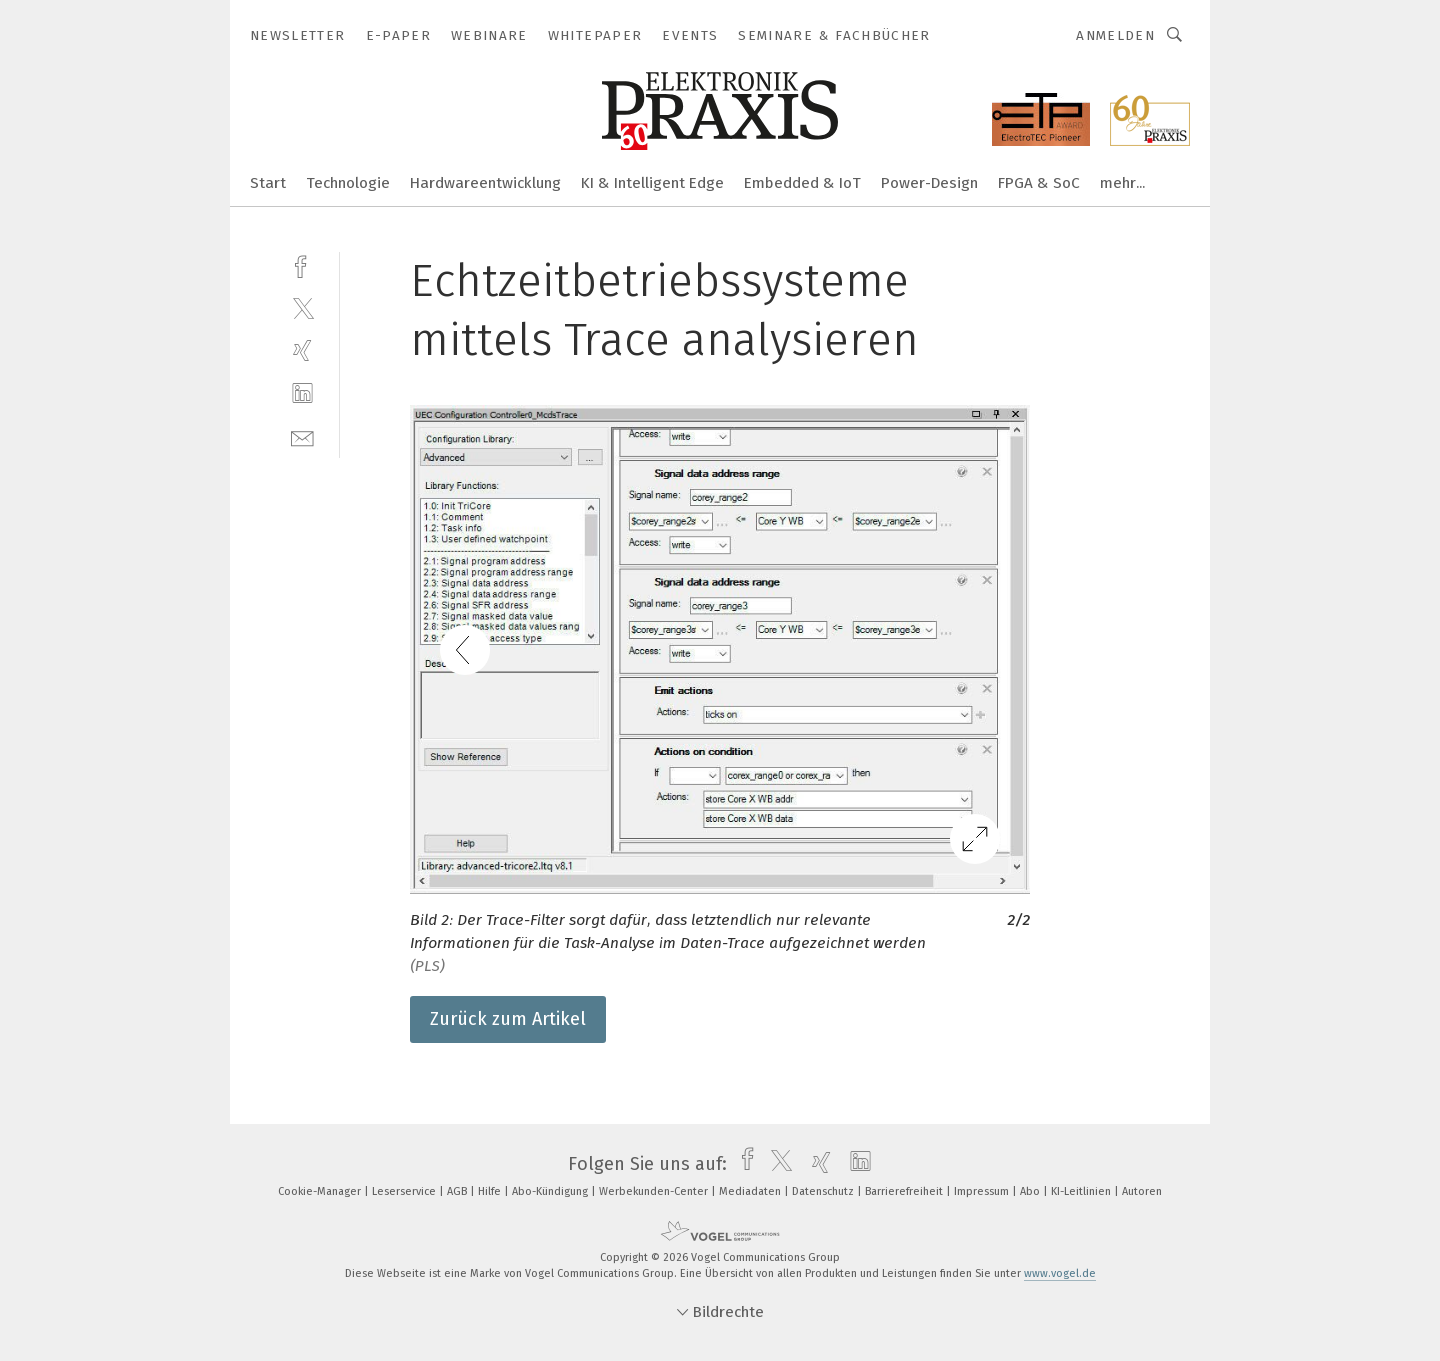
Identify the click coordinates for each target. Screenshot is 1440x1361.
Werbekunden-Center (655, 1191)
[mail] (302, 436)
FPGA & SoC (1039, 183)
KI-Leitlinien (1082, 1191)
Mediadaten (751, 1191)
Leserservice (405, 1191)
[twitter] (302, 307)
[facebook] (302, 264)
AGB (458, 1191)
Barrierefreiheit (905, 1191)
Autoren (1142, 1191)
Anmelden (1115, 35)
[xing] (302, 350)
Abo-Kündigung (551, 1191)
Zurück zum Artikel (508, 1019)
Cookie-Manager (321, 1191)
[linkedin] (302, 393)
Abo (1031, 1191)
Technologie (348, 183)
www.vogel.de (1060, 1273)
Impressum (983, 1191)
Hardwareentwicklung (485, 183)
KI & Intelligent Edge (652, 183)
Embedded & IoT (802, 183)
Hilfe (491, 1191)
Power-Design (929, 183)
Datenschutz (824, 1191)
